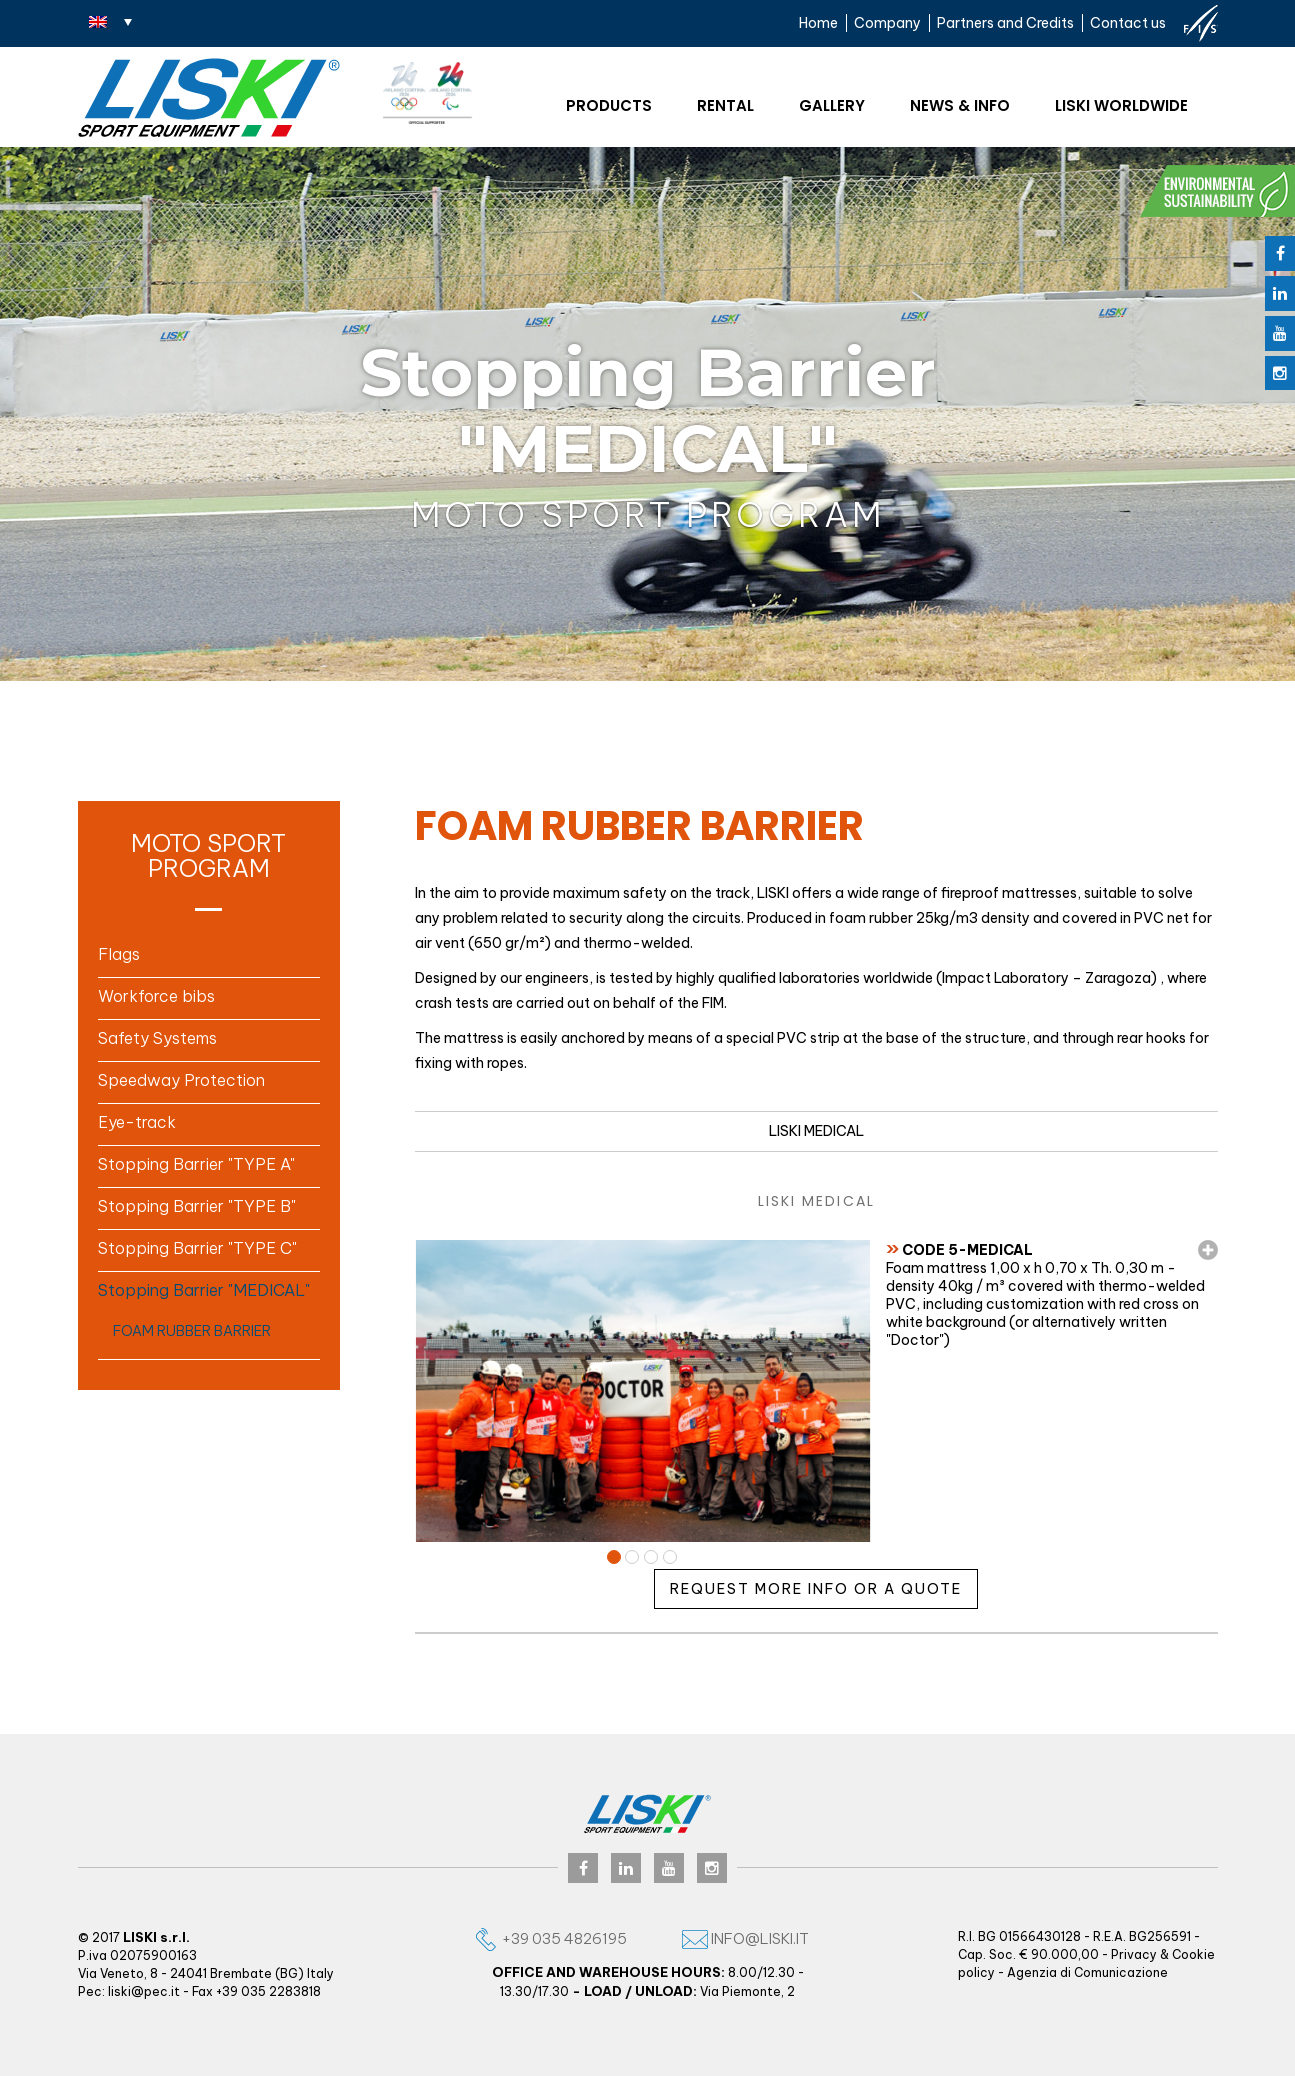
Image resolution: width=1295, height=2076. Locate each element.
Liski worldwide (1121, 105)
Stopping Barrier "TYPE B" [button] (197, 1206)
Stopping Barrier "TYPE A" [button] (196, 1164)
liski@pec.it (144, 1991)
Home (818, 23)
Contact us (1128, 23)
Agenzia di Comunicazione (1087, 1972)
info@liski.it (745, 1938)
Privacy (1134, 1954)
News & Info (960, 105)
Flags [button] (119, 954)
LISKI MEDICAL (816, 1131)
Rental (725, 105)
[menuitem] (110, 21)
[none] (110, 21)
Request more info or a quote (816, 1589)
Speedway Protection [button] (181, 1080)
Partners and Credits (1005, 23)
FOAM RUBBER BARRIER (192, 1331)
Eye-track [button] (137, 1122)
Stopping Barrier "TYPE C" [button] (197, 1248)
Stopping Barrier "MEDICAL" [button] (204, 1290)
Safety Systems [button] (157, 1038)
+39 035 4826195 (550, 1938)
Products (609, 105)
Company (887, 23)
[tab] (209, 954)
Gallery (832, 105)
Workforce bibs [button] (156, 996)
